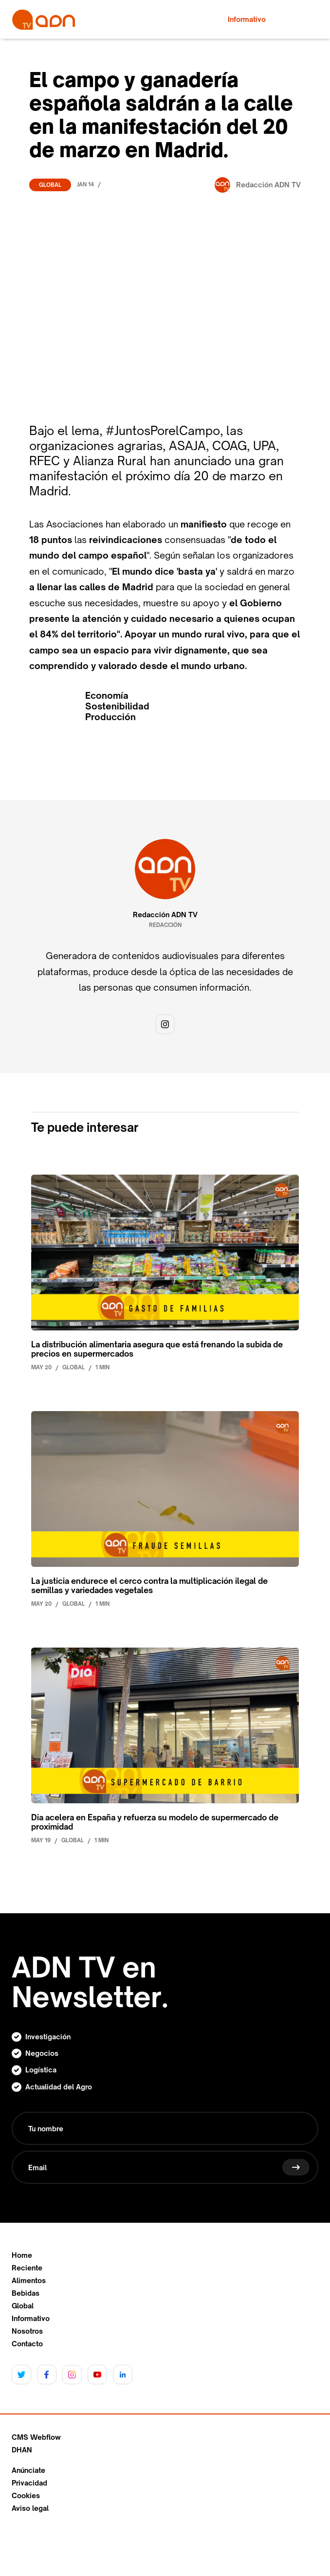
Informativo (31, 2318)
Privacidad (29, 2483)
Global (50, 184)
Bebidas (25, 2293)
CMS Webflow (36, 2437)
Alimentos (29, 2280)
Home (22, 2255)
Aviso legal (30, 2508)
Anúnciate (28, 2470)
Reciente (27, 2268)
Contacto (27, 2343)
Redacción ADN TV (165, 915)
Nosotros (27, 2331)
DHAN (22, 2450)
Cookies (26, 2495)
